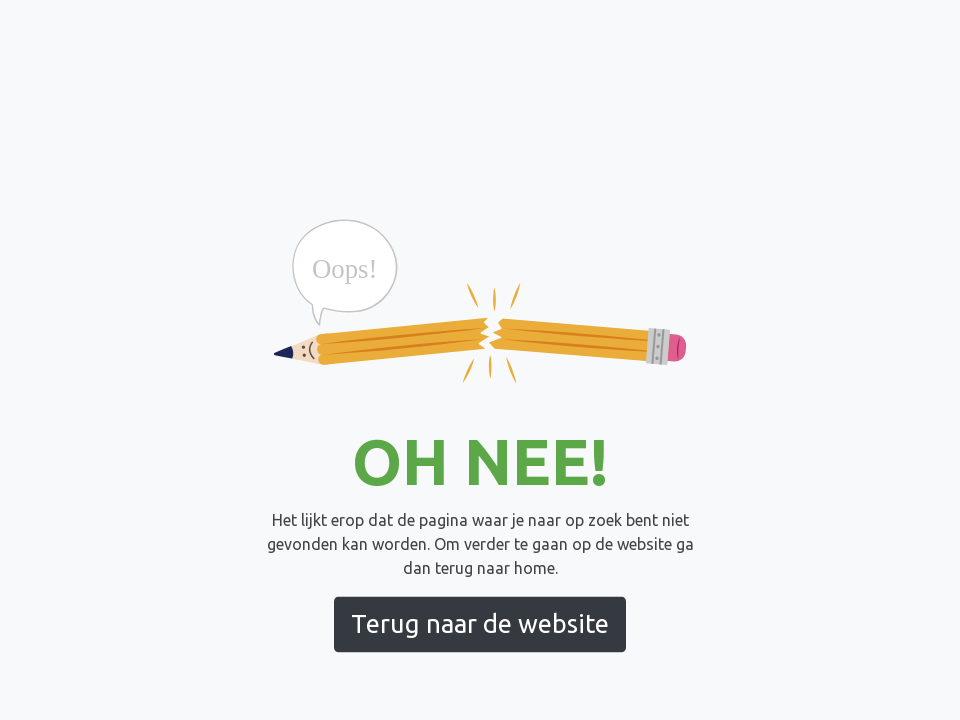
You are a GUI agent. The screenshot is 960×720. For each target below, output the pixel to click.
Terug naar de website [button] (480, 623)
